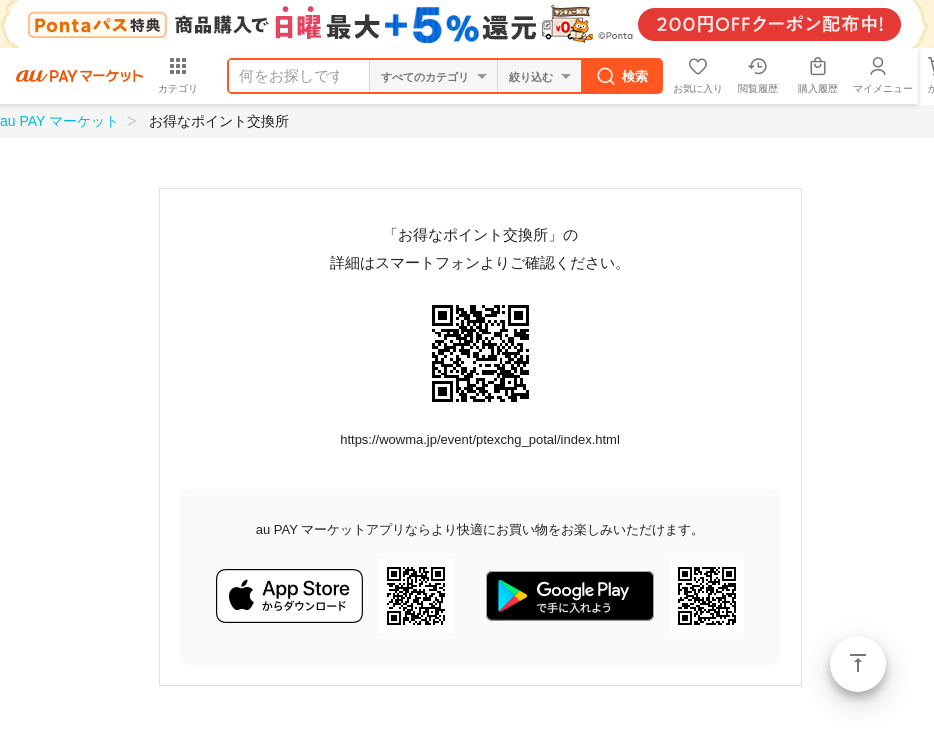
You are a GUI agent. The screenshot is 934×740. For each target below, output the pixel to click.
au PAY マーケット (59, 121)
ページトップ (858, 664)
